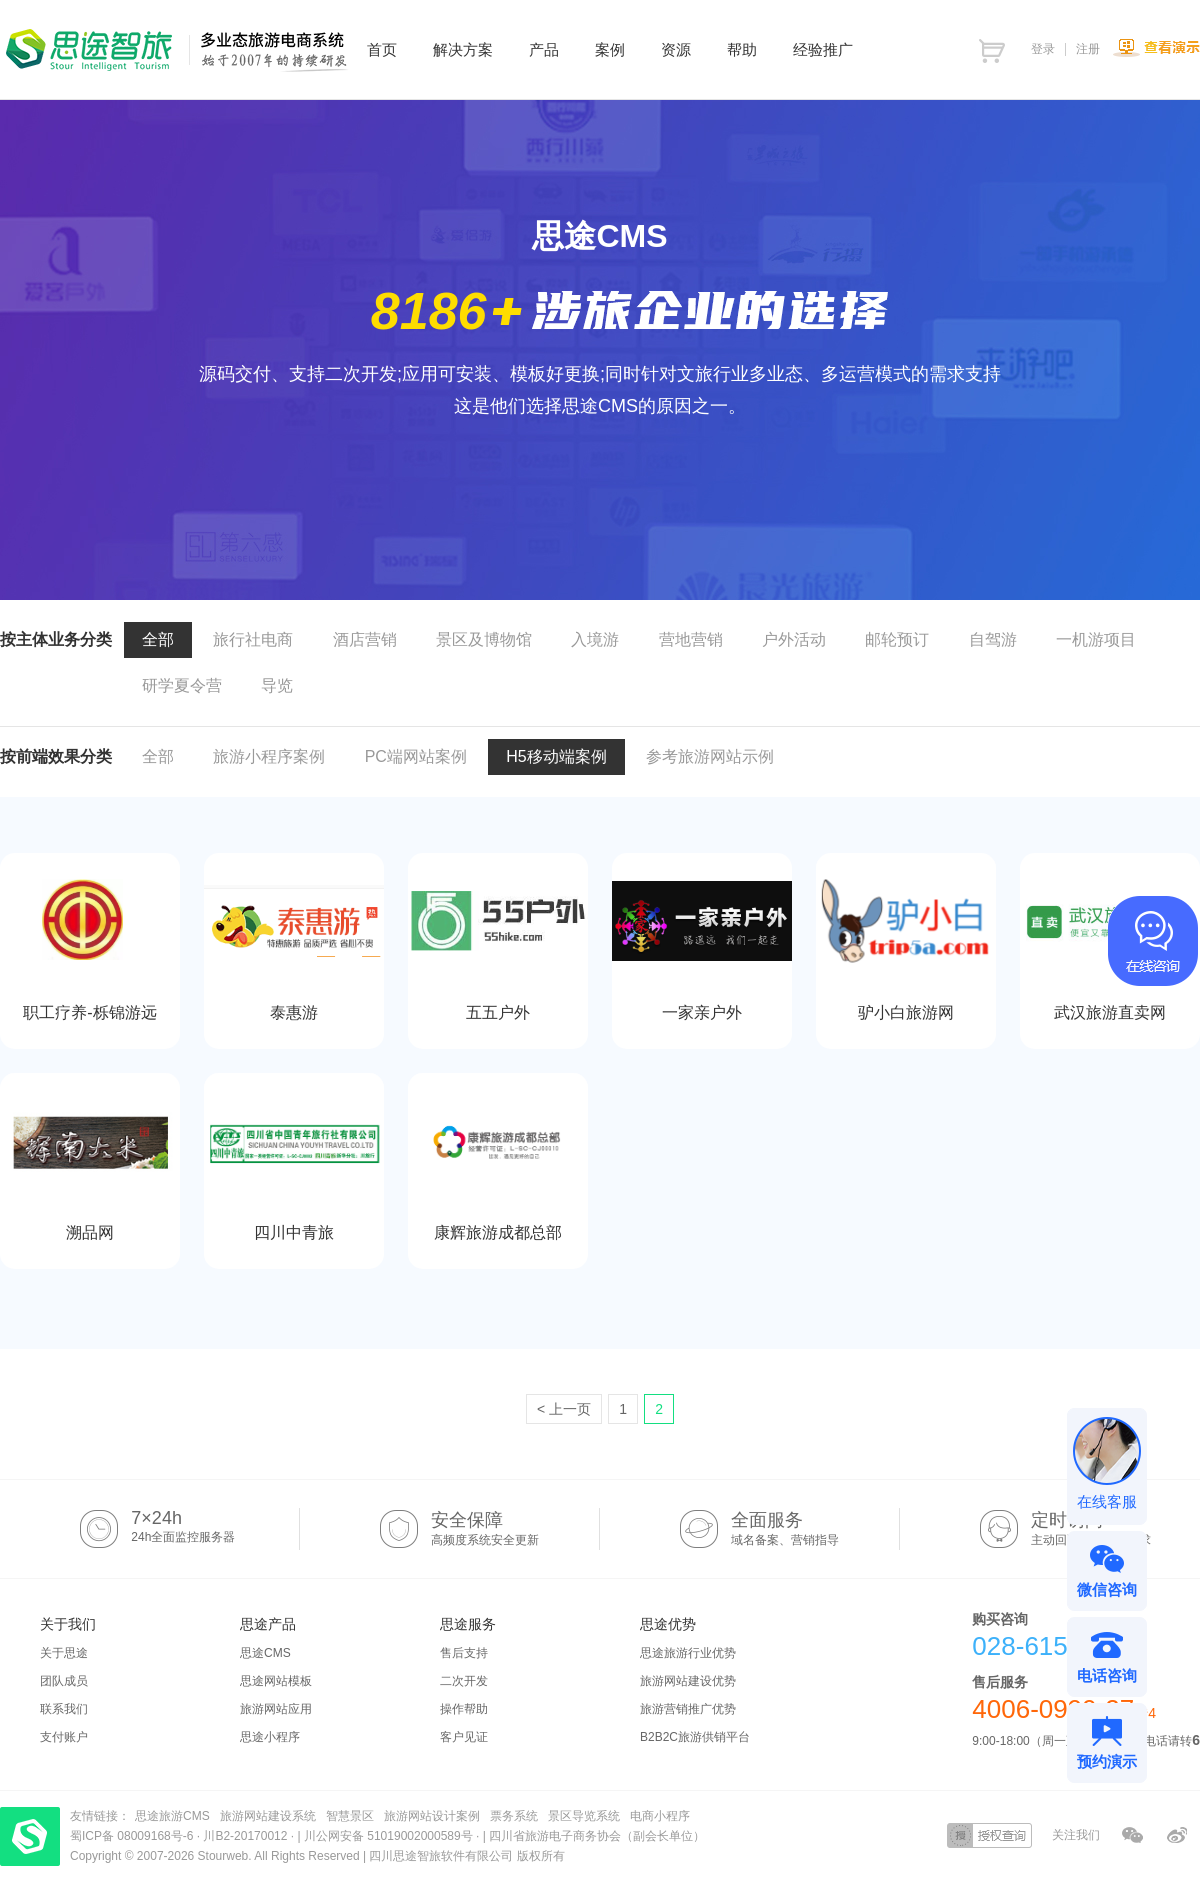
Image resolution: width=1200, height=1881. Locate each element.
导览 (277, 685)
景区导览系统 (584, 1816)
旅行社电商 (253, 639)
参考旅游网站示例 (710, 756)
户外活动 (794, 639)
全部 (158, 639)
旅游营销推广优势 (688, 1709)
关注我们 (1076, 1835)
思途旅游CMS (172, 1816)
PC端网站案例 (416, 756)
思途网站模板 (276, 1681)
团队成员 (64, 1681)
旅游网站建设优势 (688, 1681)
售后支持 (464, 1653)
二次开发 (464, 1681)
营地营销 (691, 639)
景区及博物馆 (484, 639)
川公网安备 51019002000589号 (388, 1836)
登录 (1043, 49)
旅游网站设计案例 (432, 1816)
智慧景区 (350, 1816)
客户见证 (464, 1737)
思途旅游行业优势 (688, 1653)
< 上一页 (564, 1409)
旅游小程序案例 (269, 756)
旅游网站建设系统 (268, 1816)
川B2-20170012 (246, 1836)
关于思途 (64, 1653)
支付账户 (64, 1737)
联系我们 (64, 1709)
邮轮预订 (897, 639)
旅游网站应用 (276, 1709)
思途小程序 (270, 1737)
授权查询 (989, 1835)
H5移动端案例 (556, 756)
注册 (1088, 49)
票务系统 (514, 1816)
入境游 (595, 639)
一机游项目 (1096, 639)
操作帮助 (464, 1709)
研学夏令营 (182, 685)
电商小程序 (660, 1816)
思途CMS (265, 1653)
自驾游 (993, 639)
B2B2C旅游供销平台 (695, 1737)
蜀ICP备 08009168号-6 (133, 1836)
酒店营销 (365, 639)
